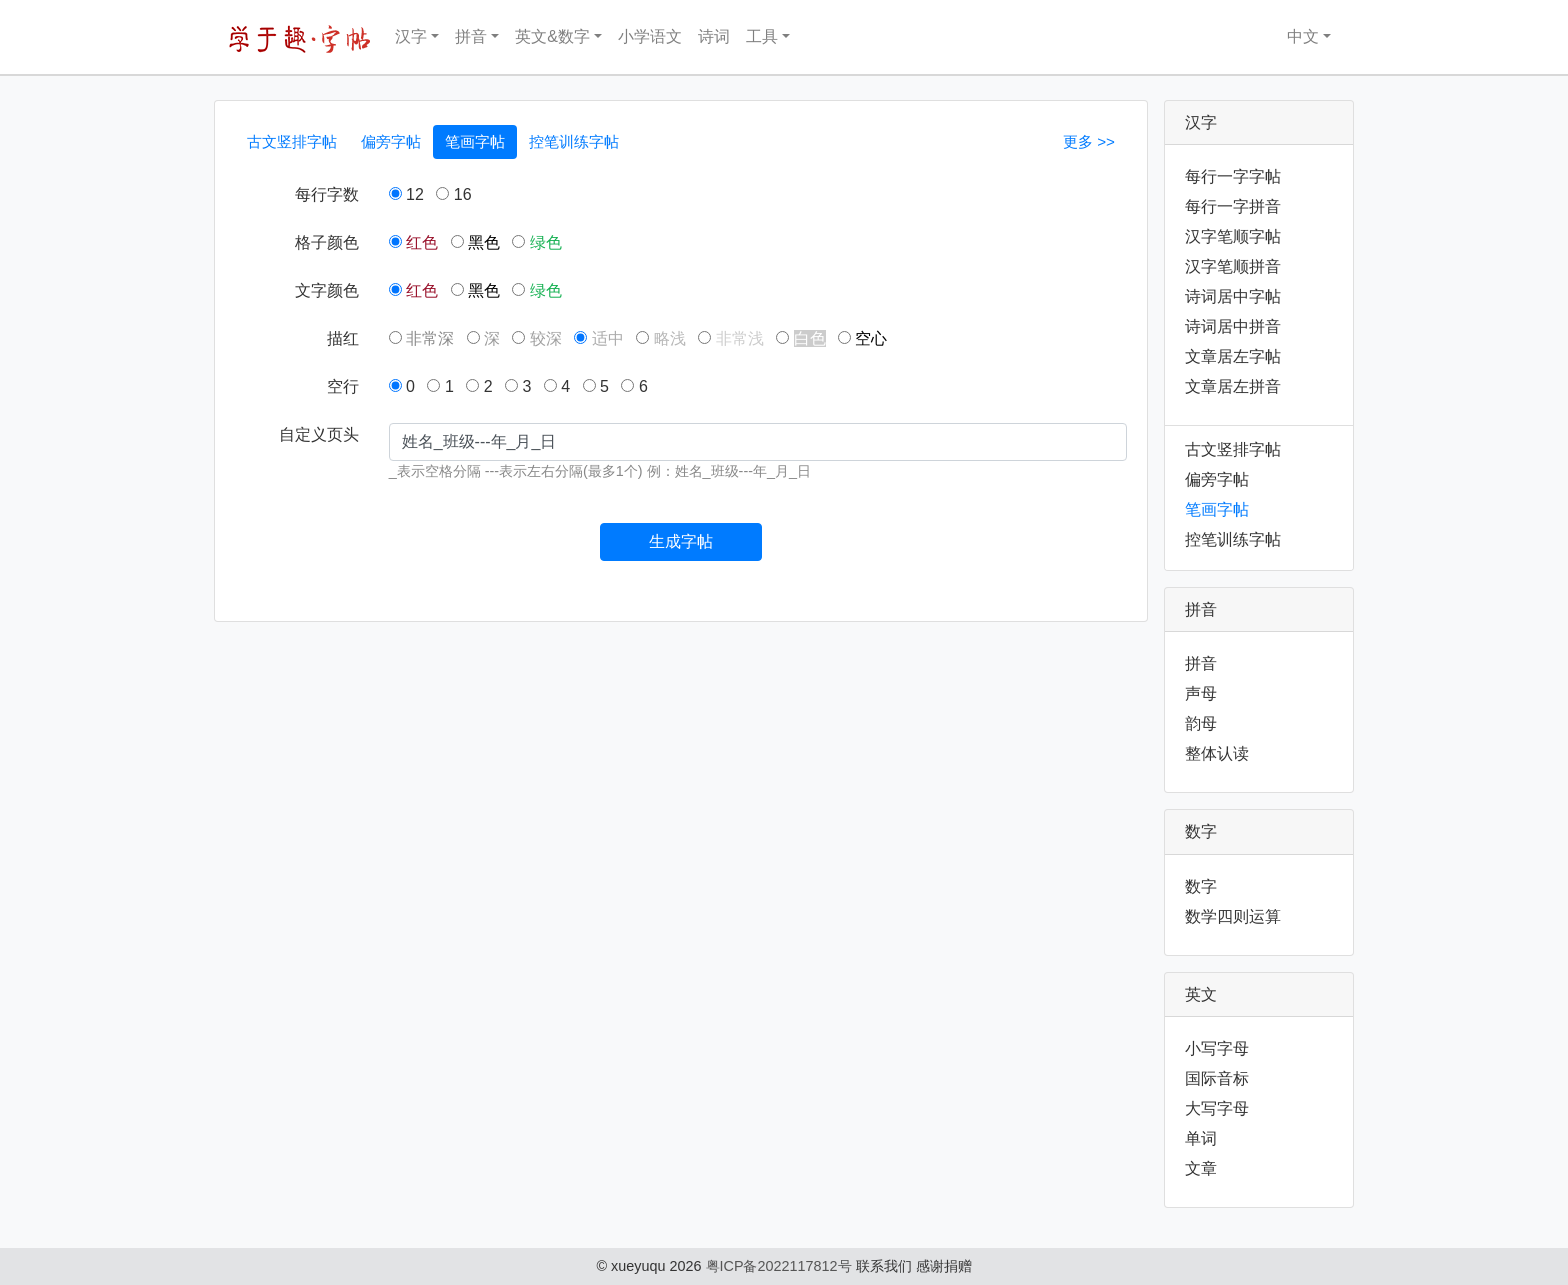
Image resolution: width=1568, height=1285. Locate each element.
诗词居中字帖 (1233, 296)
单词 (1201, 1138)
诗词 (714, 36)
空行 (343, 386)
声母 (1201, 693)
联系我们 (884, 1266)
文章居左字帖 (1233, 356)
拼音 (471, 36)
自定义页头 (319, 434)
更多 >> (1089, 141)
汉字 (411, 36)
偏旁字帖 (391, 141)
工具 (762, 36)
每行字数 (327, 194)
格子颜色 (327, 242)
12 (406, 194)
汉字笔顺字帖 (1233, 236)
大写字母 (1217, 1108)
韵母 (1201, 723)
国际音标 (1217, 1078)
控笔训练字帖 (574, 141)
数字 (1201, 886)
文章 (1201, 1168)
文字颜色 (327, 290)
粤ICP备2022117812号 (779, 1266)
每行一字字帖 (1233, 176)
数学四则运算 (1233, 916)
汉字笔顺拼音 (1233, 266)
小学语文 (650, 36)
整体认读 (1217, 753)
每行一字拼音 (1233, 206)
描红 (343, 338)
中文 (1290, 36)
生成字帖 (681, 541)
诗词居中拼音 (1233, 326)
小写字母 (1217, 1048)
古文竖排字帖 (292, 141)
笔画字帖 (475, 141)
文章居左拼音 (1233, 386)
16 (453, 194)
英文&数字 (552, 36)
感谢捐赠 (944, 1266)
